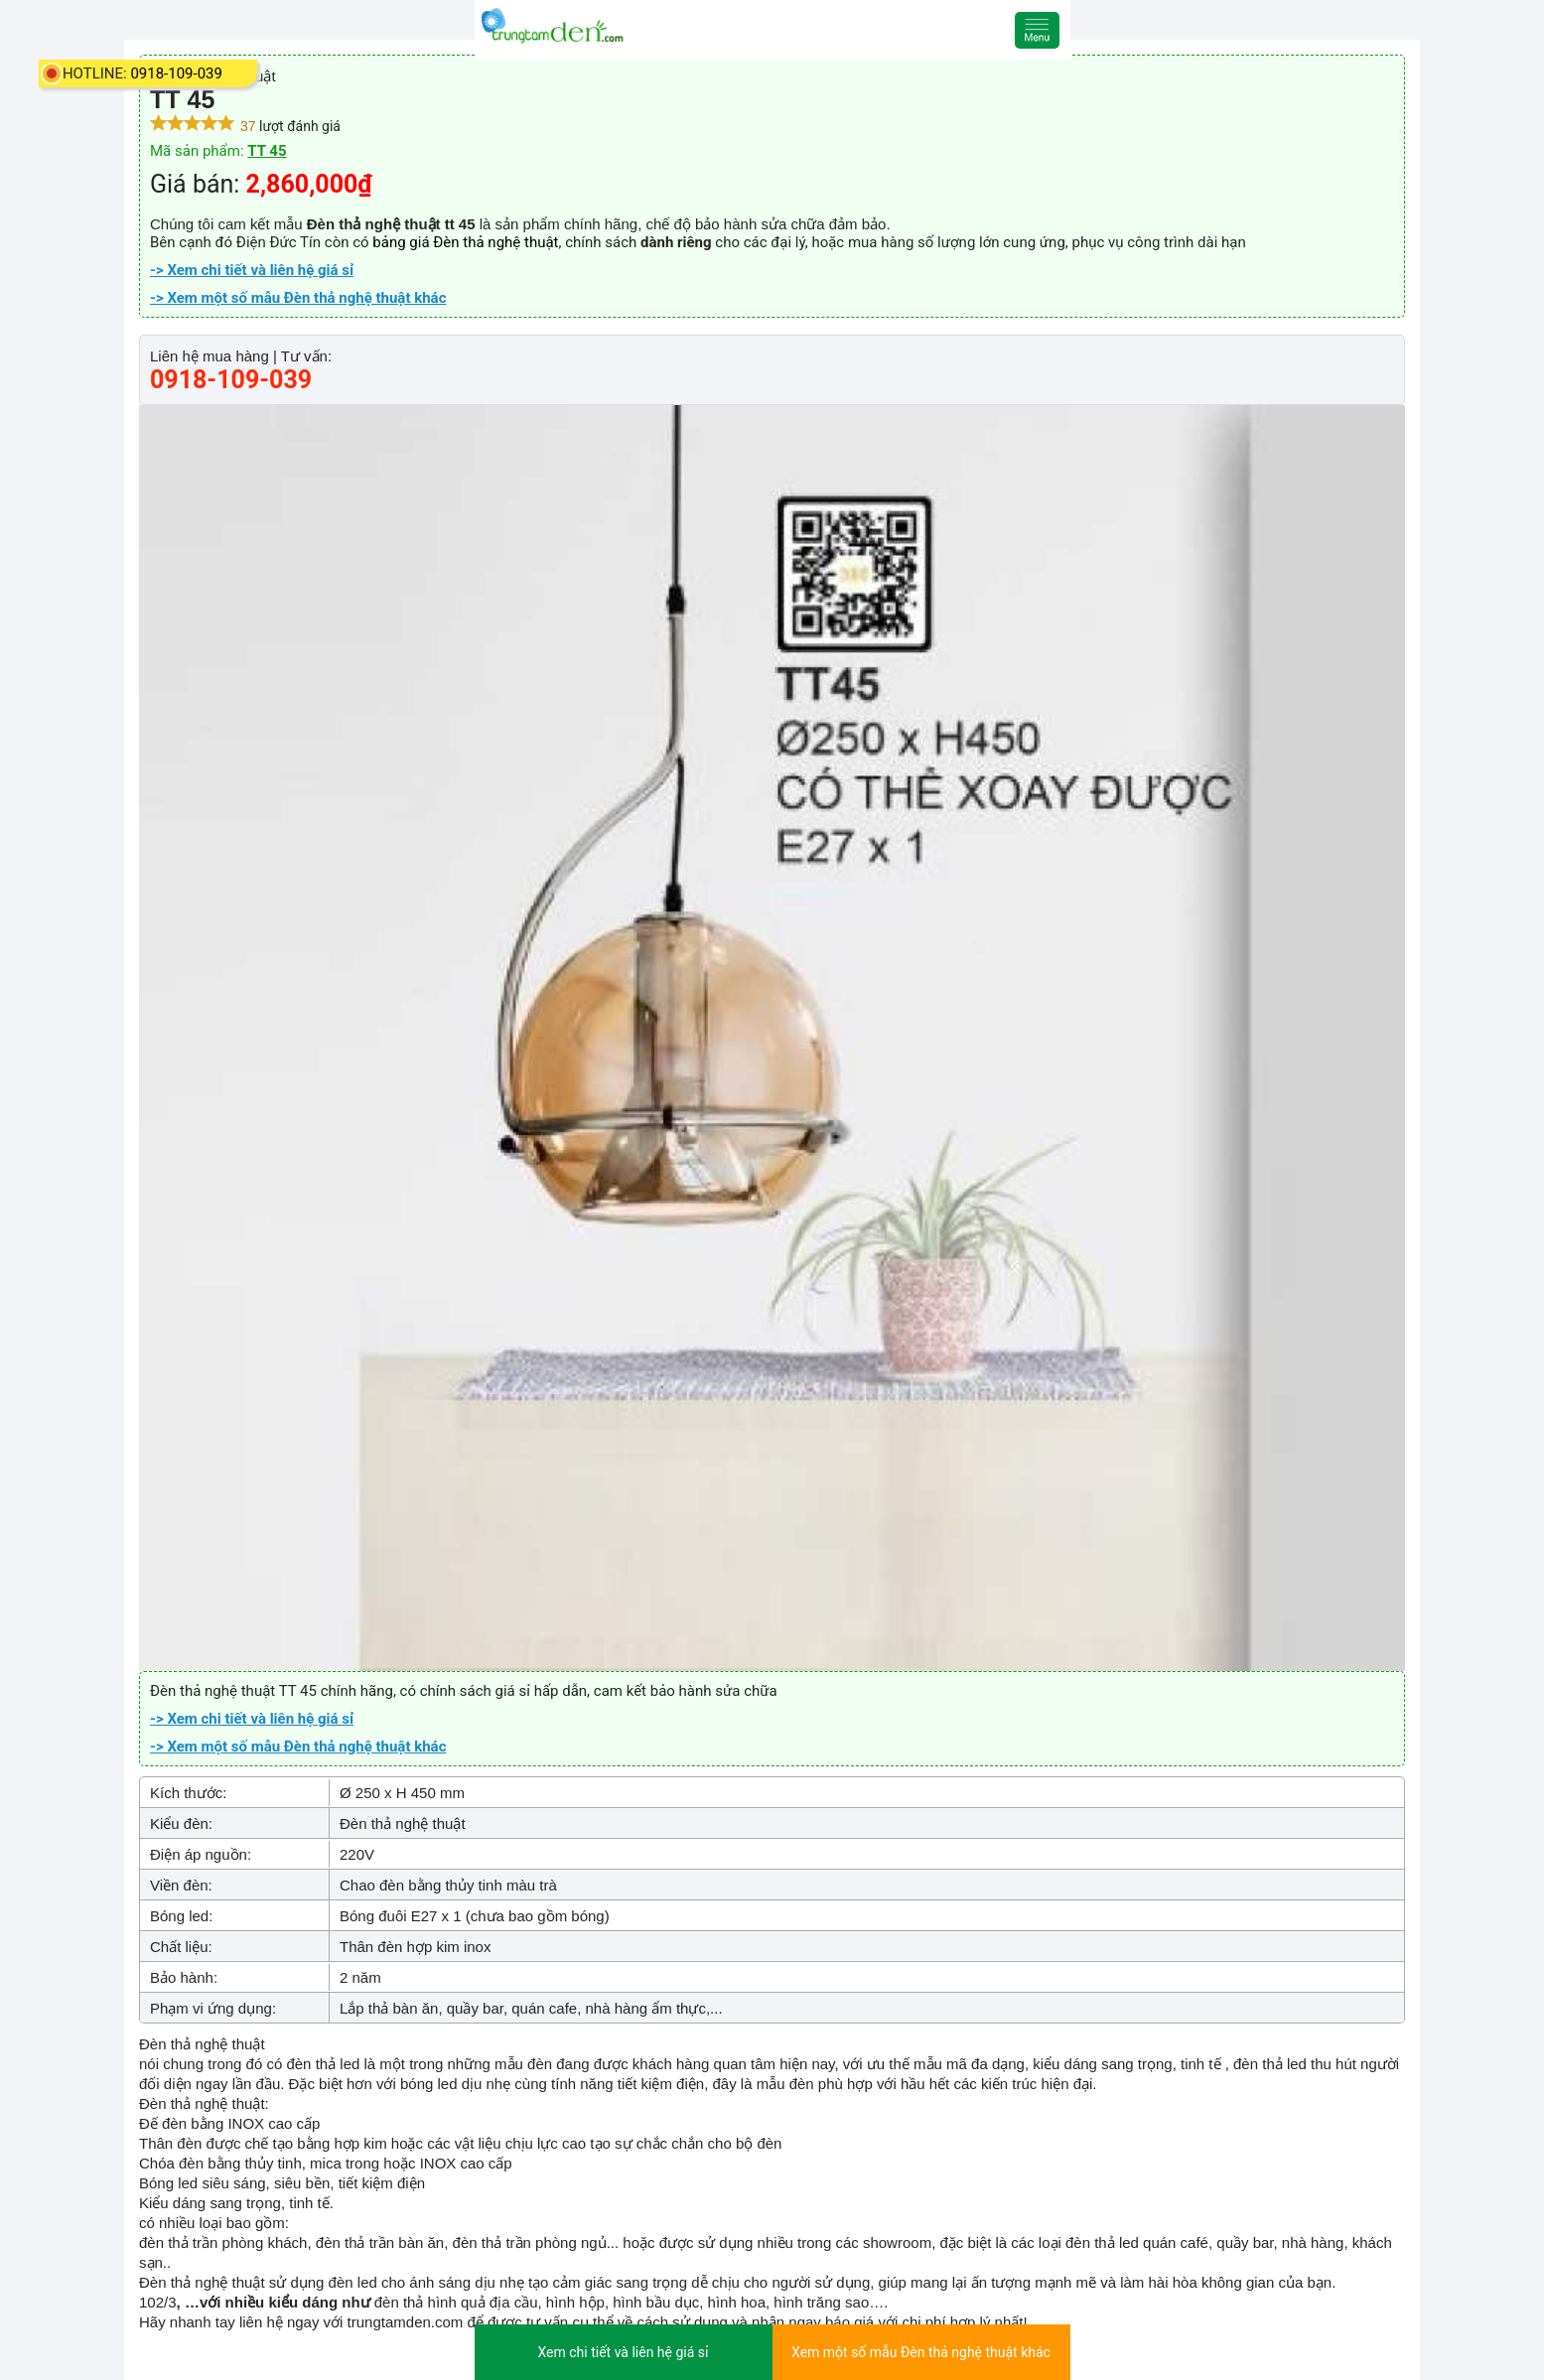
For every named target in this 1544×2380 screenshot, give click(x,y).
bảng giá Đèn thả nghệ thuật (465, 242)
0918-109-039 (176, 73)
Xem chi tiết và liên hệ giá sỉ (622, 2352)
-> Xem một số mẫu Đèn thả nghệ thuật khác (298, 298)
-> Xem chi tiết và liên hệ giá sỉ (251, 270)
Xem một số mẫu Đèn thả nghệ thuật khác (921, 2352)
